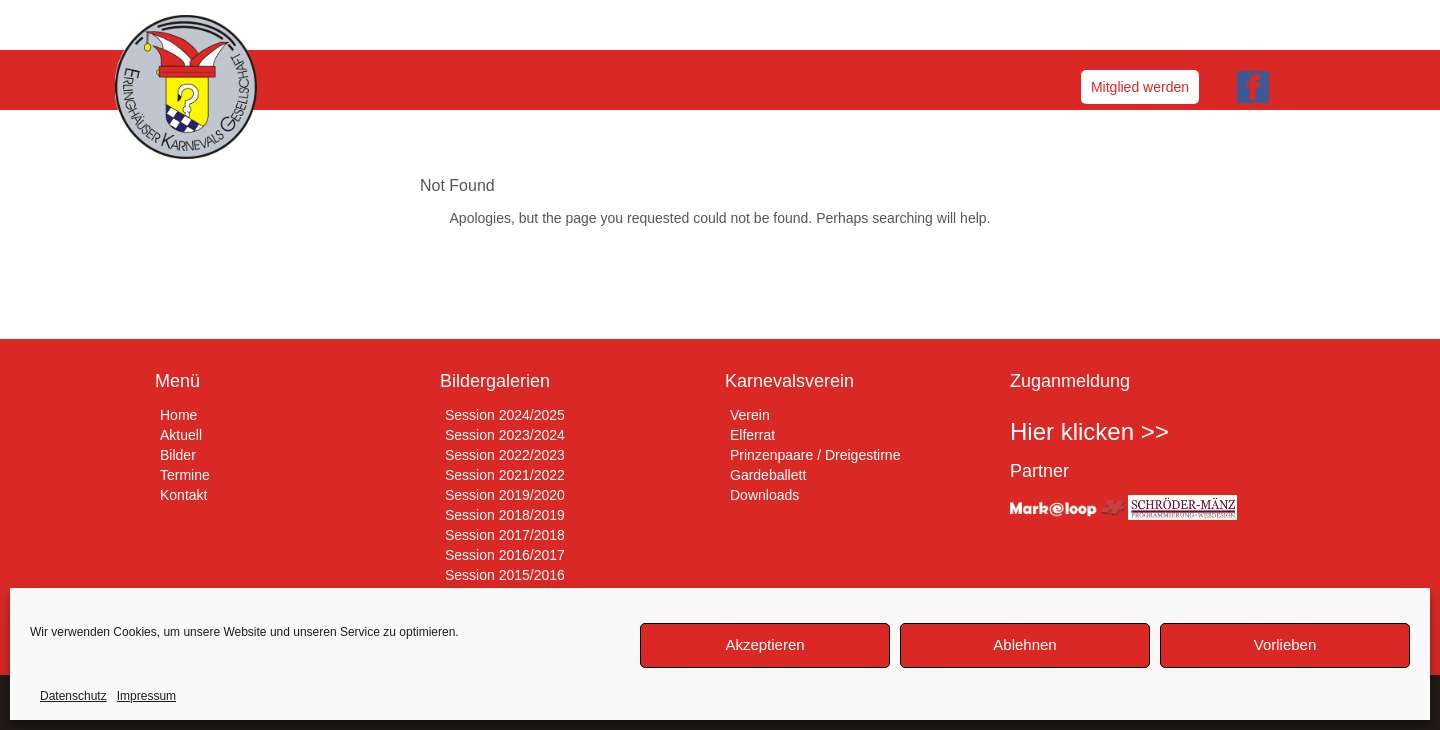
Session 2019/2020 (505, 495)
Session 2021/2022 (505, 475)
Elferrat (752, 435)
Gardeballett (768, 475)
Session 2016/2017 (505, 555)
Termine (185, 475)
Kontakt (183, 495)
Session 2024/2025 (505, 415)
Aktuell (181, 435)
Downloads (764, 495)
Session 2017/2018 (505, 535)
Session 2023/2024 (505, 435)
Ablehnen (1024, 644)
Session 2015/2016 (505, 575)
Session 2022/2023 (505, 455)
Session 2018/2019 (505, 515)
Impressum (146, 696)
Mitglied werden (1140, 87)
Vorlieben (1285, 644)
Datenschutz (73, 696)
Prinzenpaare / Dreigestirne (815, 455)
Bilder (178, 455)
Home (178, 415)
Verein (750, 415)
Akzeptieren (764, 644)
